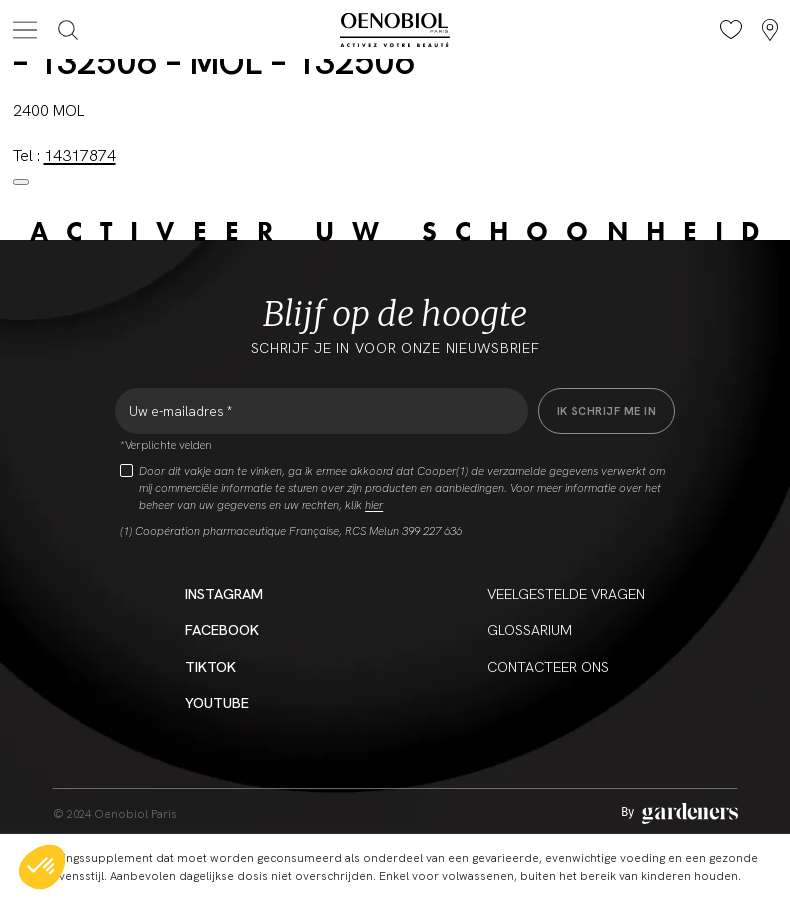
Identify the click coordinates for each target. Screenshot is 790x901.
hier (374, 505)
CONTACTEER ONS (548, 666)
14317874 (80, 155)
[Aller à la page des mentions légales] (679, 813)
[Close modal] (21, 182)
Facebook (222, 629)
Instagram (224, 593)
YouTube (217, 702)
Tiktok (210, 666)
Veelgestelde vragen (566, 593)
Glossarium (529, 629)
